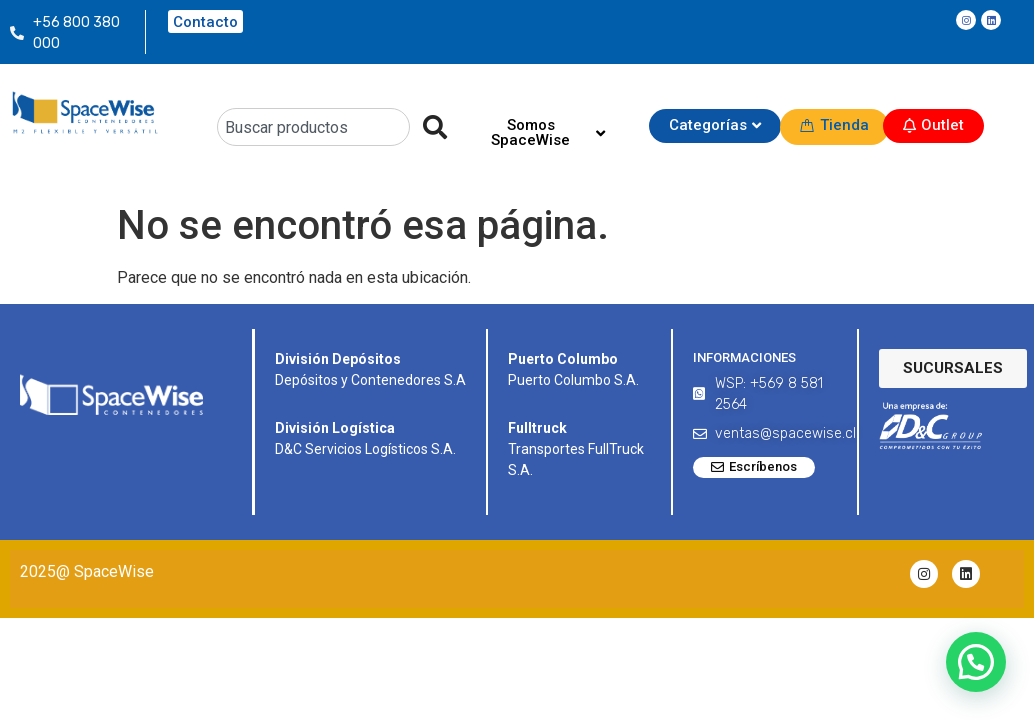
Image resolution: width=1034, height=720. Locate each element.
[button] (976, 662)
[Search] (428, 127)
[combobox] (314, 127)
